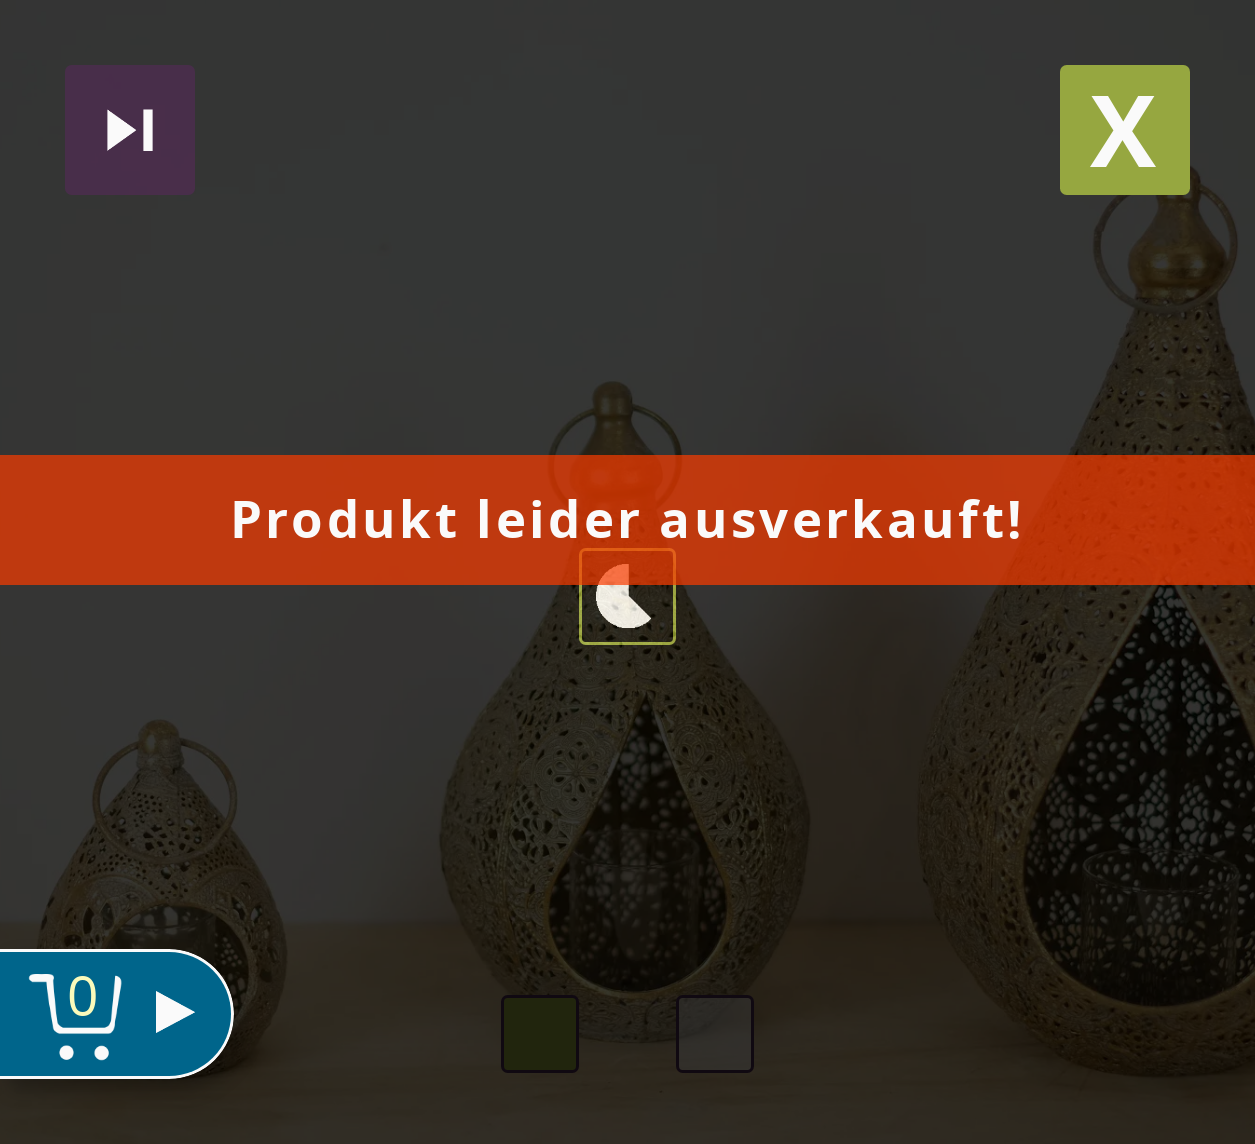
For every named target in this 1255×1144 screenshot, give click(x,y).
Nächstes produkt (130, 130)
